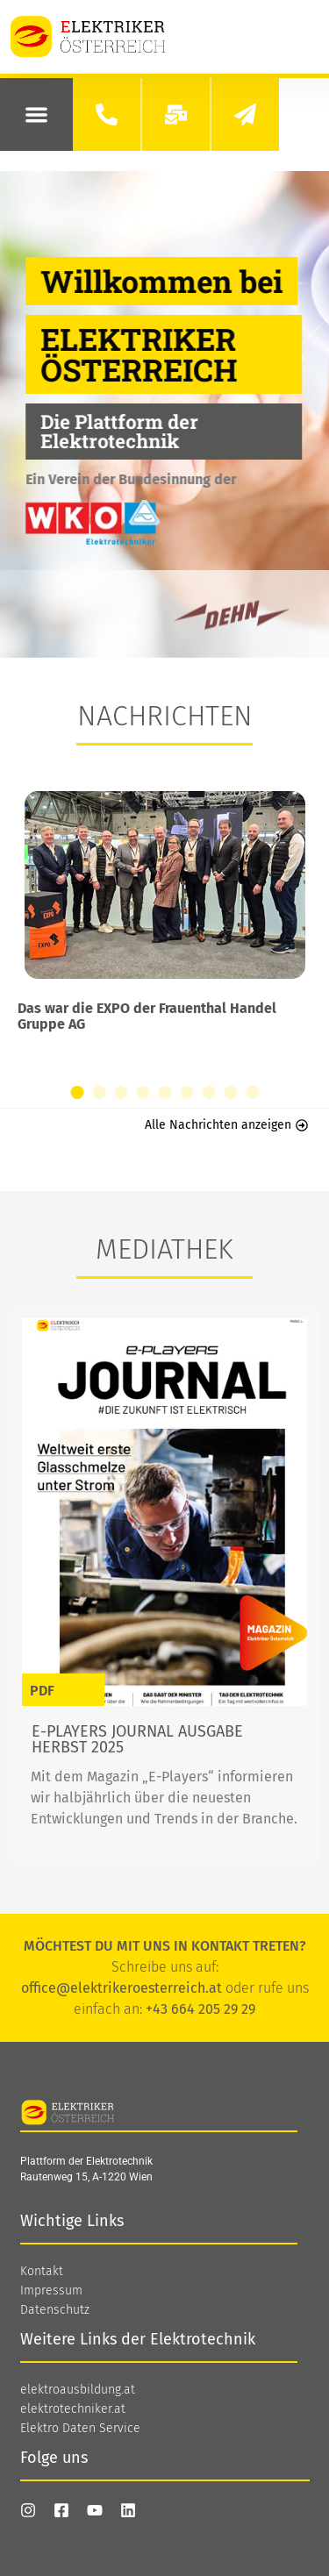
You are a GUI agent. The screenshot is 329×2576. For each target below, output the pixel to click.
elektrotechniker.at (72, 2409)
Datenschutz (54, 2310)
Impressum (51, 2291)
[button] (36, 114)
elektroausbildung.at (77, 2390)
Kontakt (41, 2272)
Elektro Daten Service (80, 2429)
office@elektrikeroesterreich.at (121, 1988)
